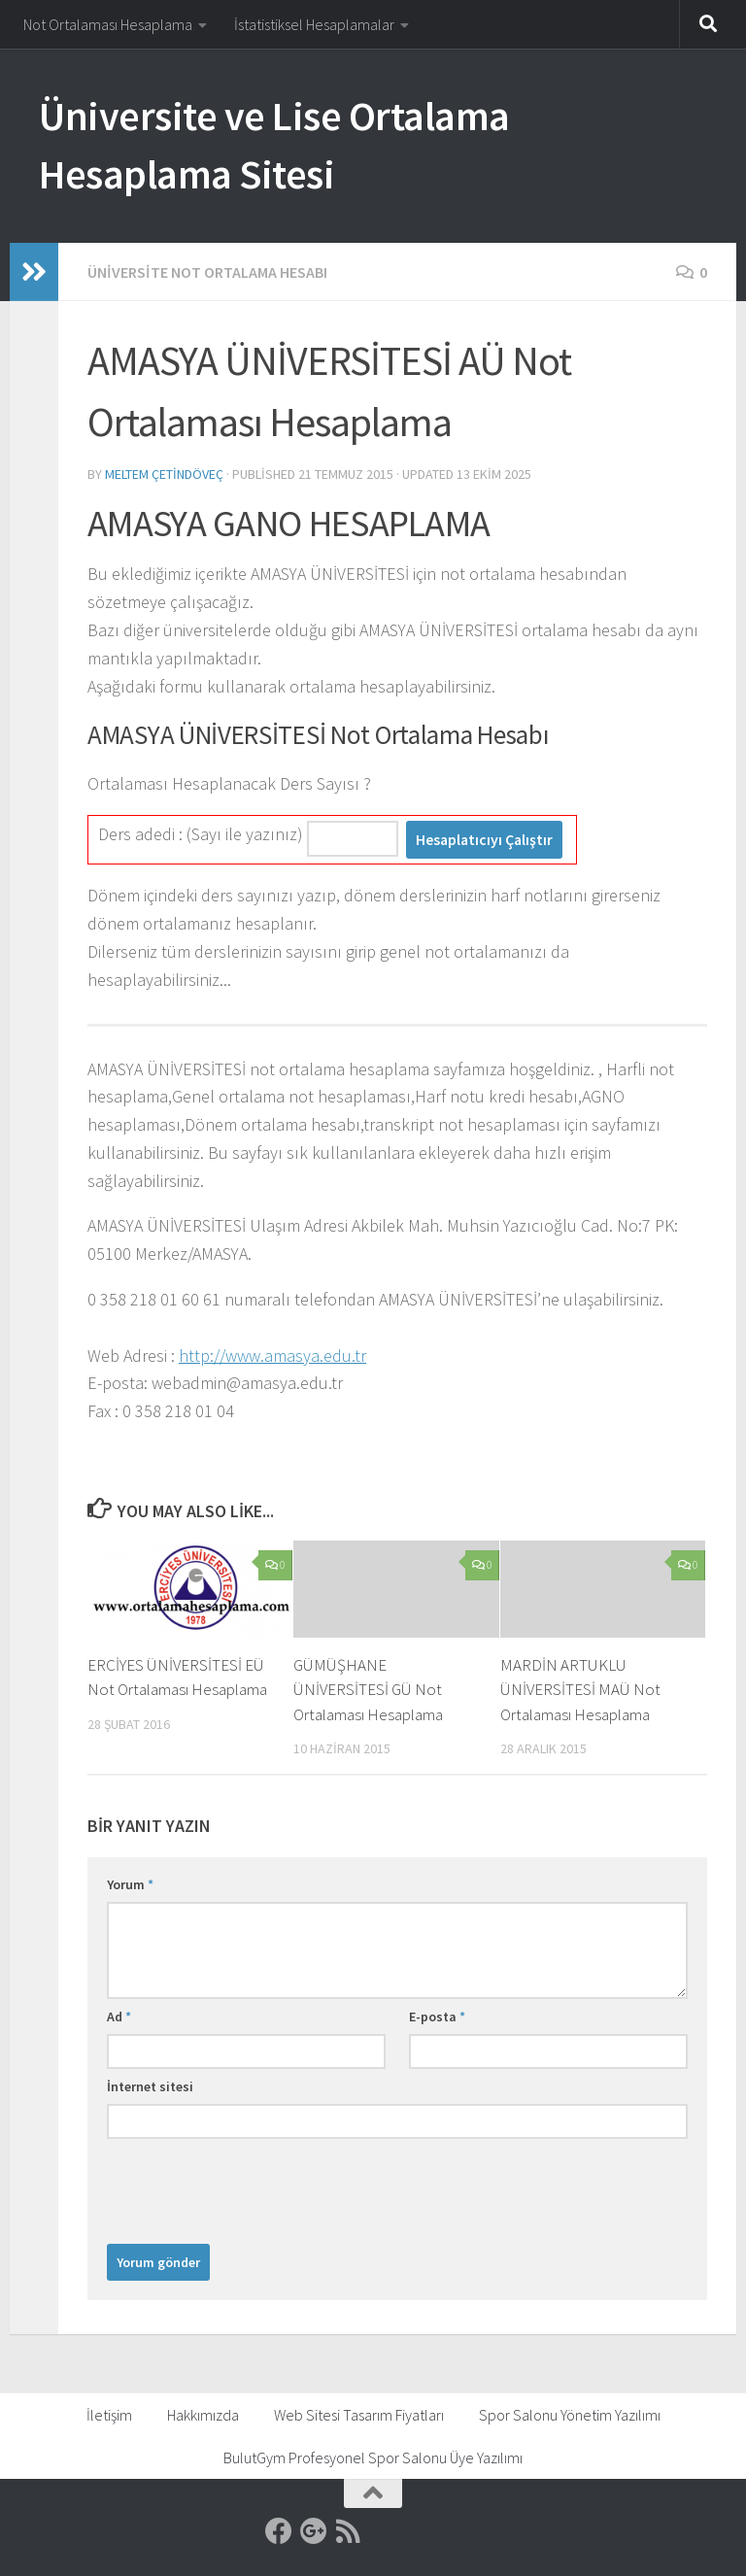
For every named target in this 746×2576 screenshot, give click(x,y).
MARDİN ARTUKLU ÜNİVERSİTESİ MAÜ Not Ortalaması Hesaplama (580, 1689)
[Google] (313, 2531)
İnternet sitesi (150, 2086)
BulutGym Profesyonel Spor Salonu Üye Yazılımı (373, 2457)
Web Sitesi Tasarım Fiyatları (359, 2414)
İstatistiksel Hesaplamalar (314, 24)
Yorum (130, 1884)
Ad (119, 2016)
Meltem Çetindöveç (164, 474)
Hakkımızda (203, 2414)
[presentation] (254, 2186)
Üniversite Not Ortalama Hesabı (207, 272)
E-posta (437, 2016)
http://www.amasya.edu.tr (272, 1355)
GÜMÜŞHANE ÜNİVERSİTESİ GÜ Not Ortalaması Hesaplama (368, 1689)
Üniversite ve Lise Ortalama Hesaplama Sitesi (274, 144)
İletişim (109, 2414)
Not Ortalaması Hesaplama (107, 24)
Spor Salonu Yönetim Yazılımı (570, 2414)
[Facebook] (278, 2531)
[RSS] (348, 2531)
